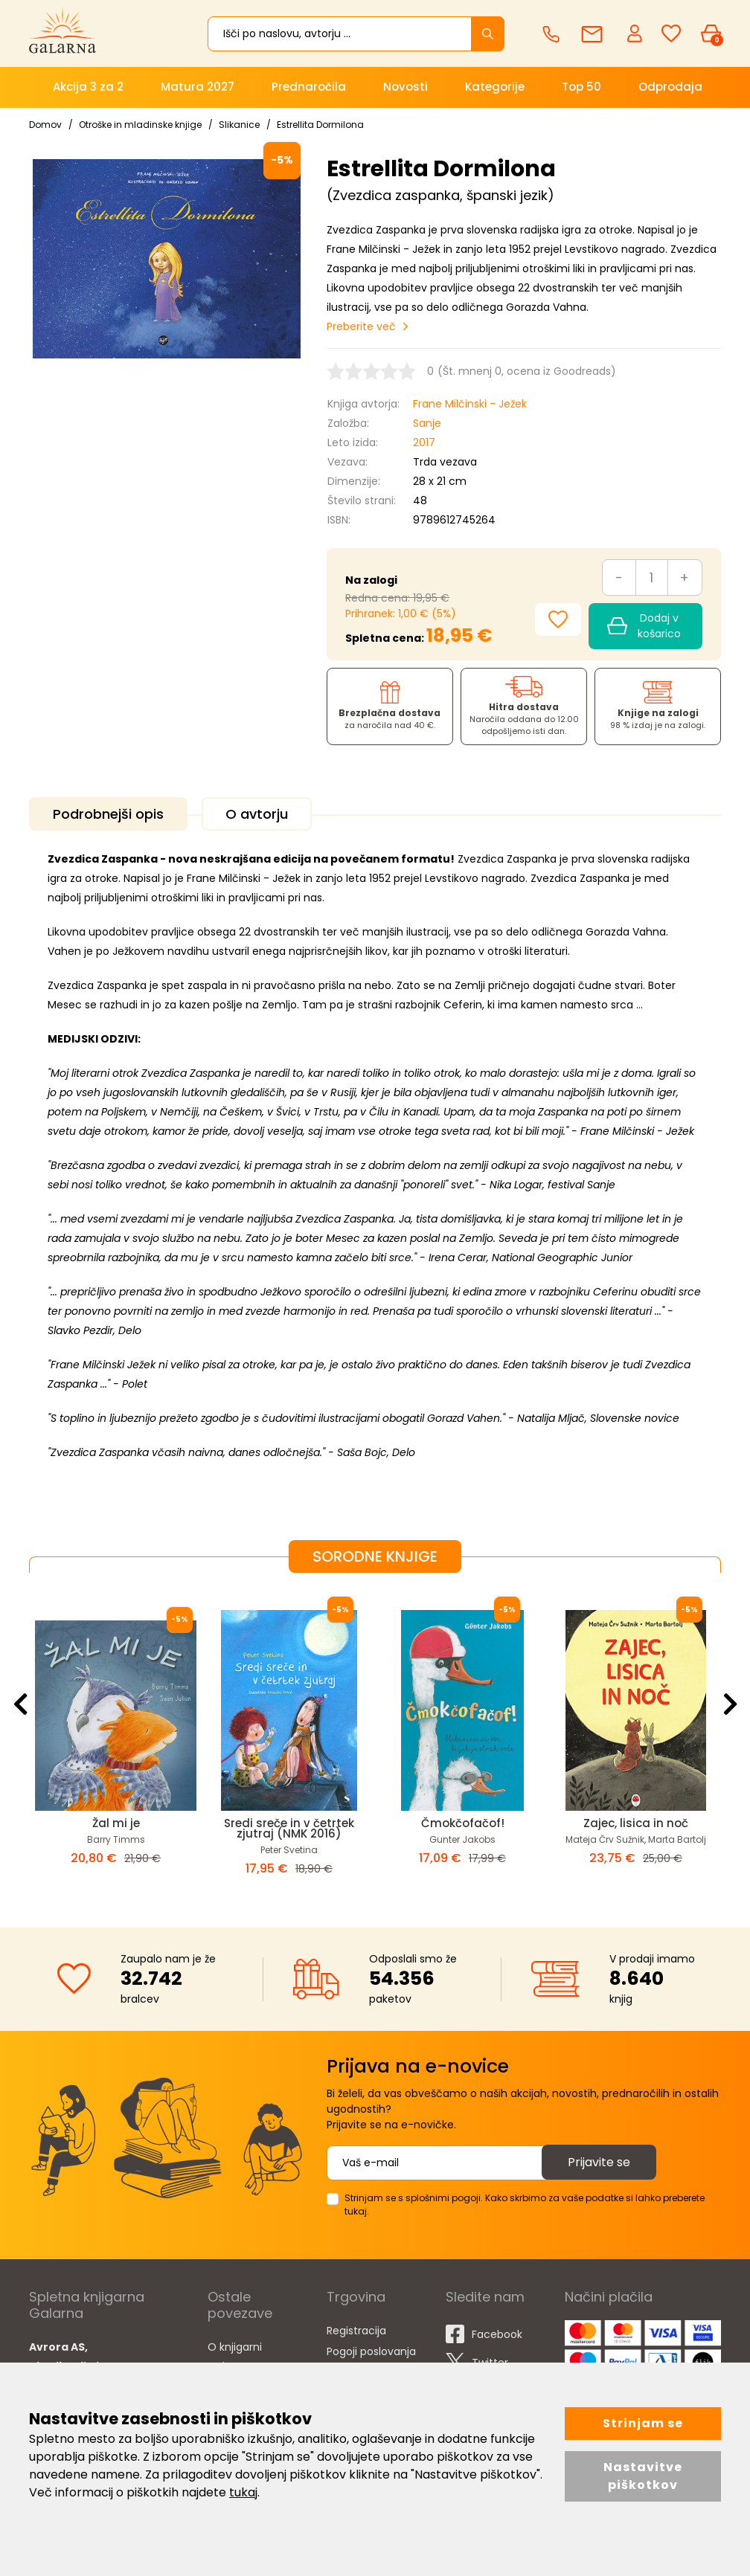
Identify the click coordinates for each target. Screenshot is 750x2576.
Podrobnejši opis (108, 814)
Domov (45, 124)
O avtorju (256, 814)
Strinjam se (643, 2423)
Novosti (405, 86)
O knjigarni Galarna (235, 2357)
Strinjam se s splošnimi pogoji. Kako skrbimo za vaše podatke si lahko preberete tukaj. (524, 2205)
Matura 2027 (197, 86)
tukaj (243, 2492)
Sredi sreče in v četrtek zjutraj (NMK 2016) (289, 1828)
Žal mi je (116, 1823)
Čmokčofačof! (462, 1823)
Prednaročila (309, 86)
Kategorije (495, 86)
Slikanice (239, 124)
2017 (424, 442)
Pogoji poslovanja (371, 2351)
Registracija (356, 2330)
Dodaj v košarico (644, 626)
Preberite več (361, 326)
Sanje (427, 423)
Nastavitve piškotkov (642, 2476)
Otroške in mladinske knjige (140, 124)
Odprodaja (670, 86)
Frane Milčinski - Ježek (470, 403)
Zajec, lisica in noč (635, 1823)
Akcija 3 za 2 (88, 86)
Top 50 (581, 86)
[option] (115, 1738)
